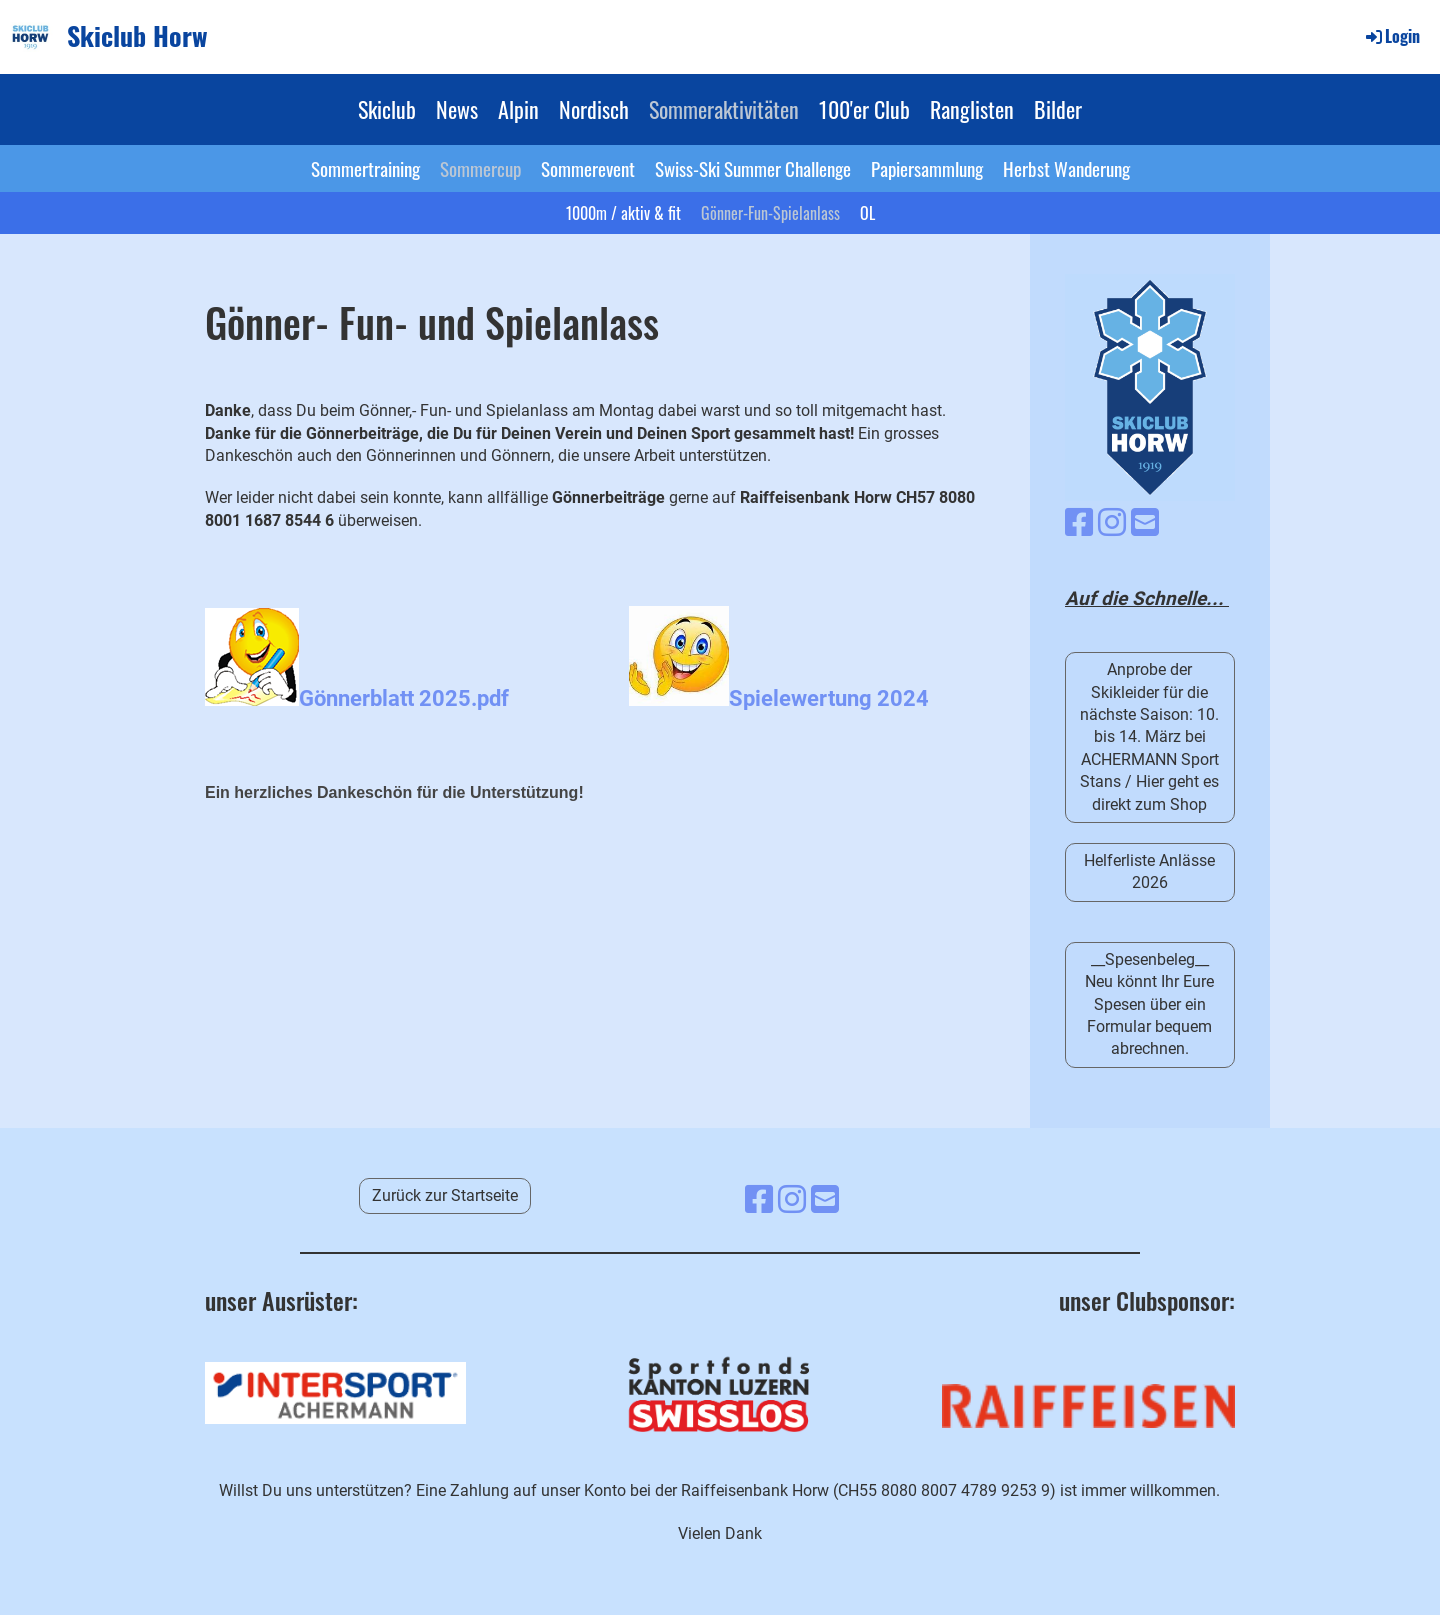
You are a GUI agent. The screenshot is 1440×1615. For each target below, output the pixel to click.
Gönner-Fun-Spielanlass (770, 213)
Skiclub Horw (137, 36)
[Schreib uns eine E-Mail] (1145, 523)
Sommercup (480, 168)
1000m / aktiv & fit (623, 213)
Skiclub (387, 109)
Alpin (518, 109)
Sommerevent (588, 168)
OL (867, 213)
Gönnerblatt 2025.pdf (404, 698)
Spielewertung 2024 (829, 698)
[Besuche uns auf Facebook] (1079, 523)
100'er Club (864, 109)
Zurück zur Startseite (445, 1195)
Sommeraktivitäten (724, 109)
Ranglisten (972, 109)
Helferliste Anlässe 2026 (1149, 871)
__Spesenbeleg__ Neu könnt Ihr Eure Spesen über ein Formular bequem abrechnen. (1149, 1004)
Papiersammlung (927, 168)
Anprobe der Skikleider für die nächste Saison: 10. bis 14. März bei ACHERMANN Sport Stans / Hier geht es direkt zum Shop (1149, 736)
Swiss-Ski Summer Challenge (753, 168)
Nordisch (594, 109)
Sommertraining (365, 168)
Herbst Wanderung (1066, 168)
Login (1391, 36)
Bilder (1058, 109)
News (457, 109)
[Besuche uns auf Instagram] (1112, 523)
